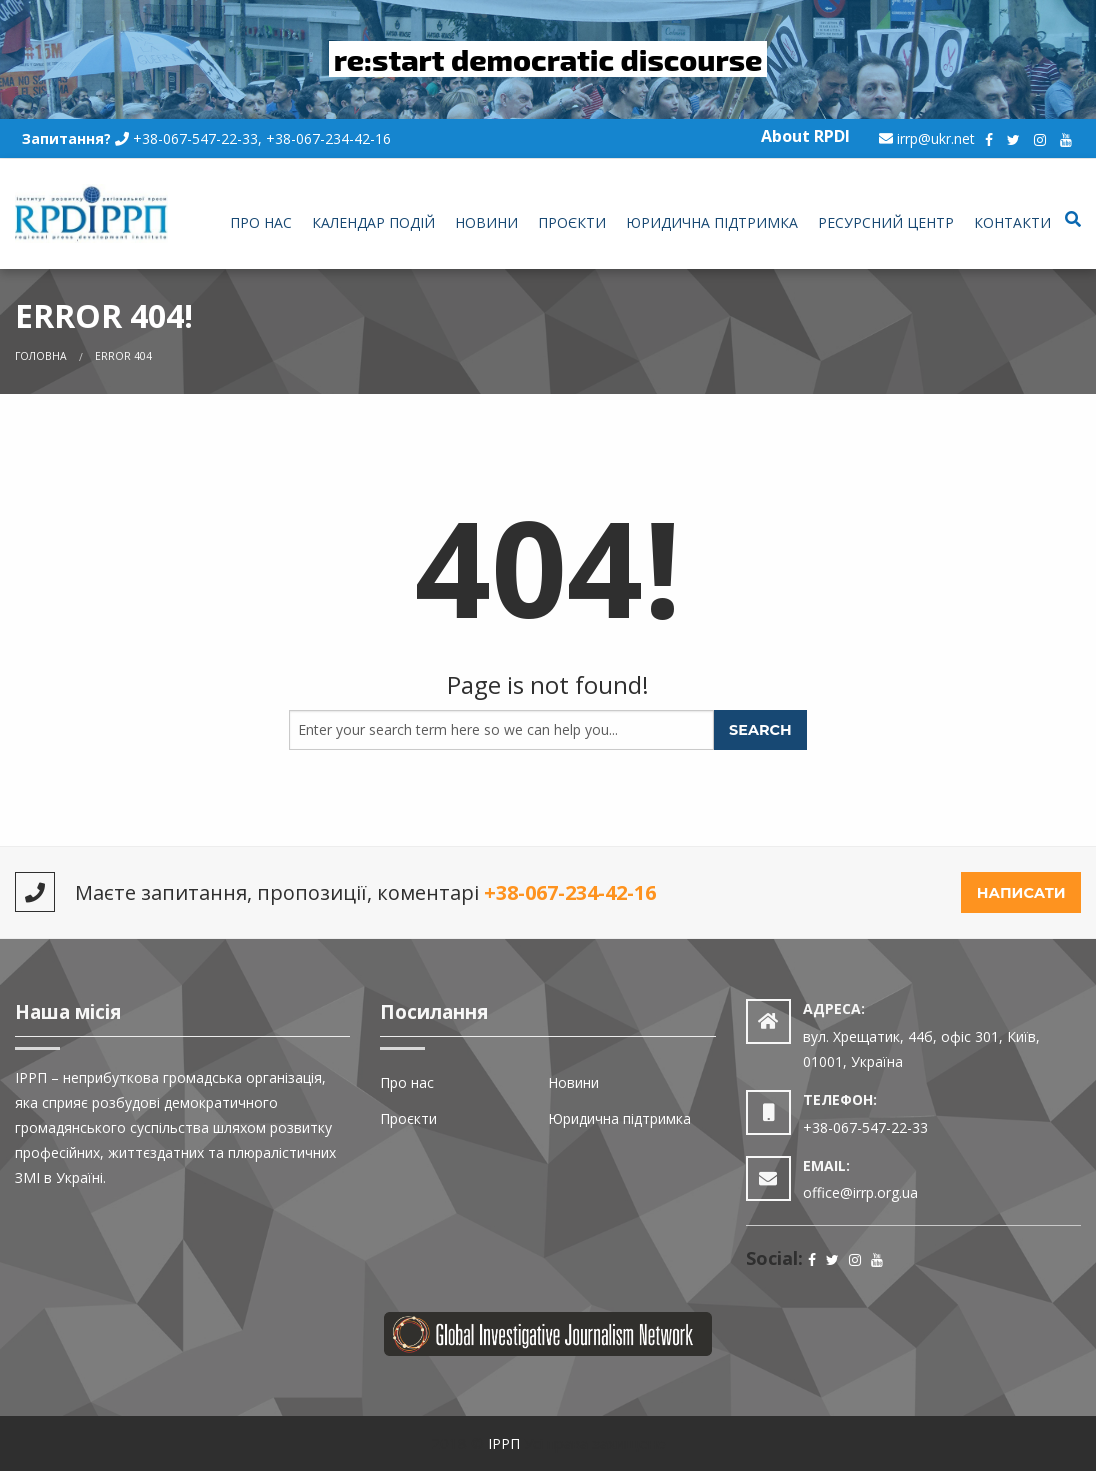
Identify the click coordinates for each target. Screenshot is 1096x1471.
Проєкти (572, 222)
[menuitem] (261, 224)
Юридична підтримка (712, 222)
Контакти (1012, 222)
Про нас (261, 222)
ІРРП (504, 1443)
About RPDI (805, 136)
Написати (1021, 893)
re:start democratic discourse (548, 59)
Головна (41, 356)
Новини (486, 222)
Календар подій (373, 222)
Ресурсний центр (886, 222)
